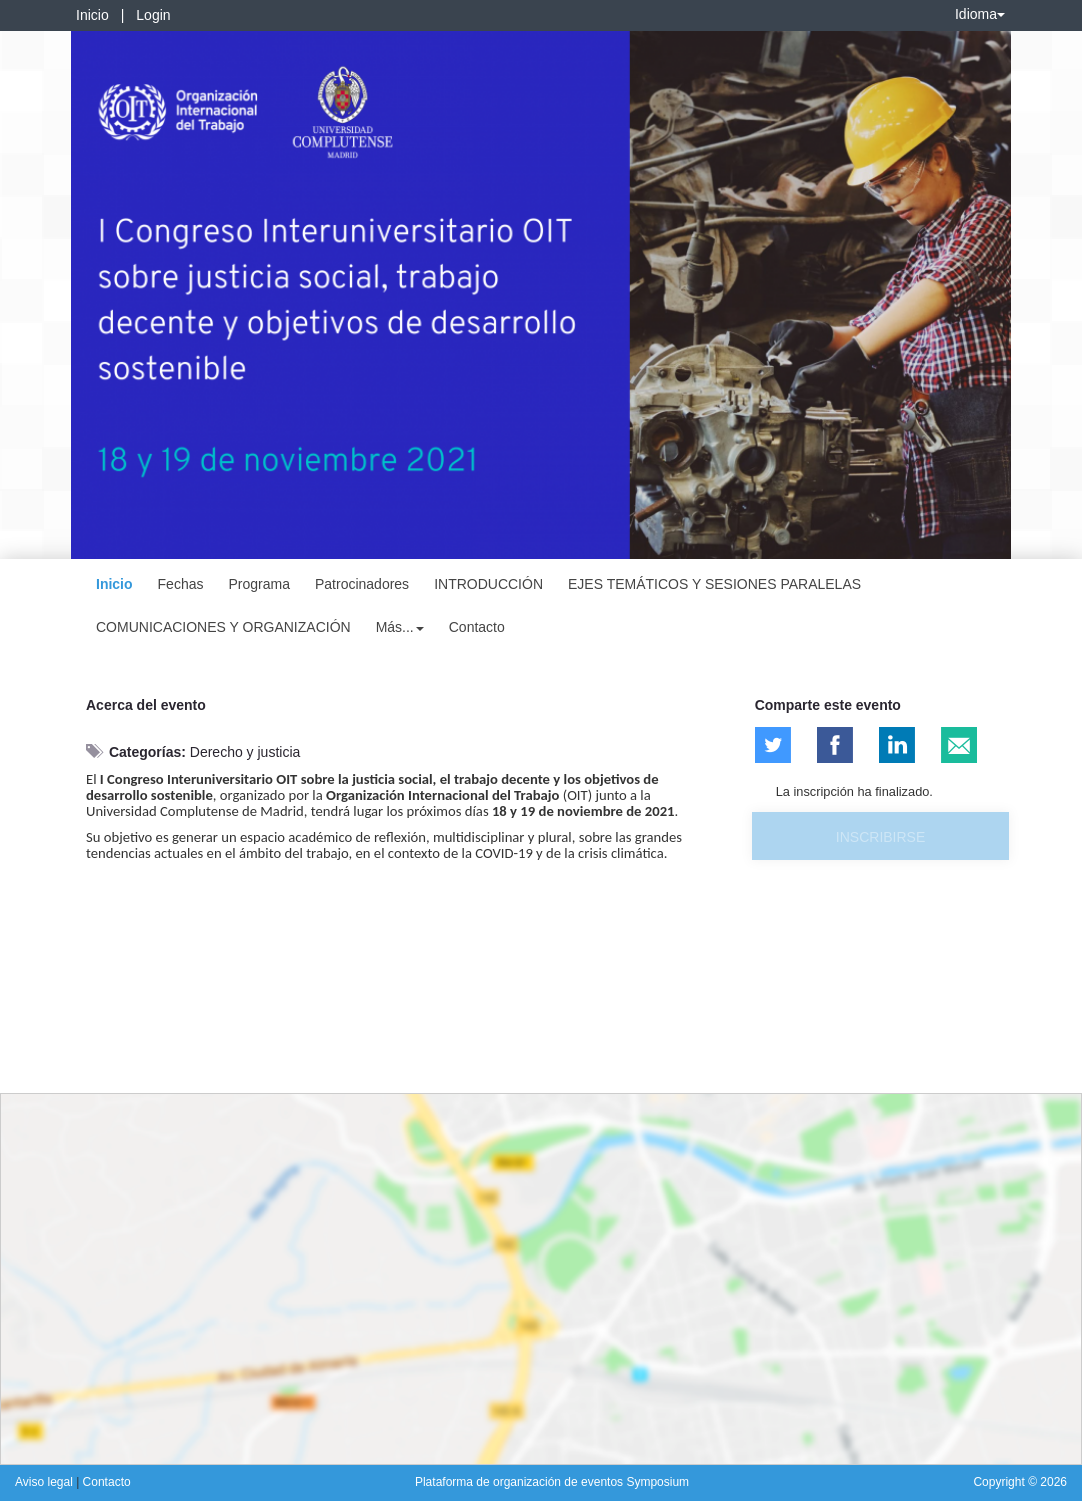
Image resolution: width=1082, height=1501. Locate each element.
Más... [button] (400, 627)
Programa (258, 584)
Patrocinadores (362, 584)
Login (153, 15)
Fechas (181, 584)
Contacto (477, 627)
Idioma (980, 14)
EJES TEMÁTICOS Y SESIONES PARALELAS (714, 584)
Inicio (92, 15)
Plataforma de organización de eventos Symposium (552, 1482)
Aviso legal (45, 1482)
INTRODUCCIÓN (488, 584)
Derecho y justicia (245, 752)
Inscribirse (880, 837)
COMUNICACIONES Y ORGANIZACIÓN (223, 627)
